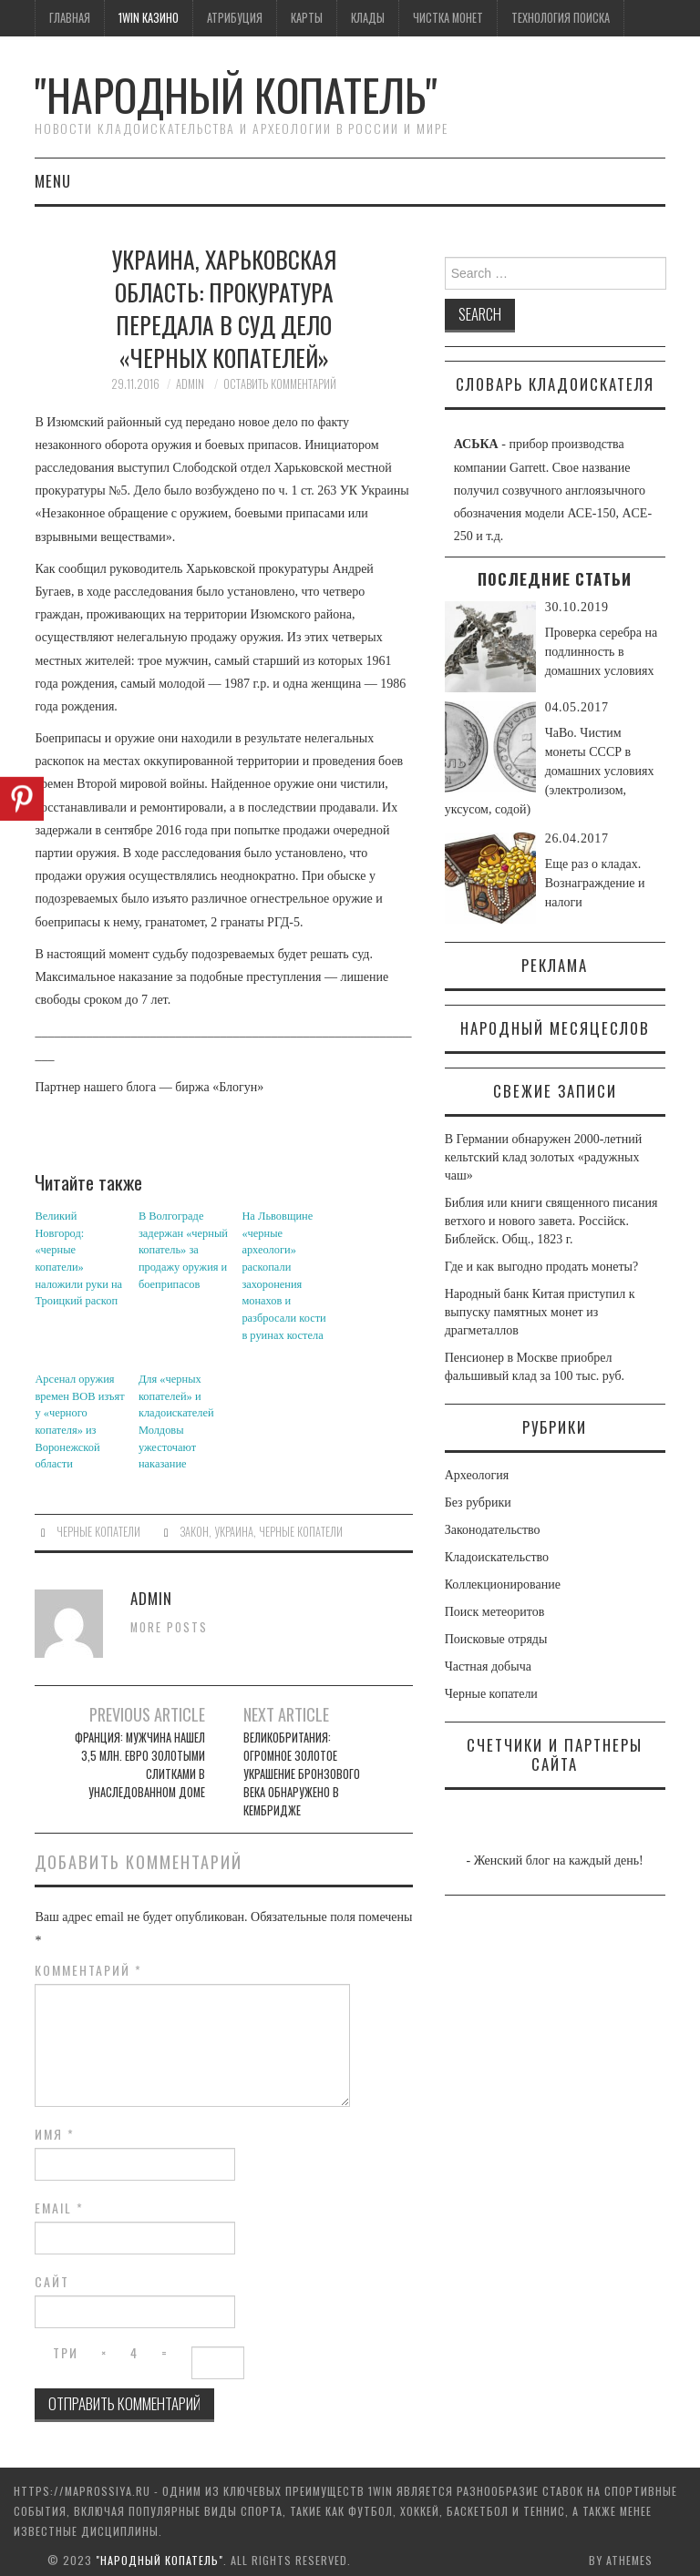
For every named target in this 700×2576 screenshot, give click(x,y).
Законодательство (492, 1530)
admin (190, 384)
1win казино (148, 17)
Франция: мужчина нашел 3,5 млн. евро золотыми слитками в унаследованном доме (140, 1758)
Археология (477, 1475)
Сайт (52, 2273)
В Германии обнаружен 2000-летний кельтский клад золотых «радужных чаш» (543, 1157)
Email (59, 2200)
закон (194, 1523)
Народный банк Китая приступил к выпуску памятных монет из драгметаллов (540, 1312)
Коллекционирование (503, 1584)
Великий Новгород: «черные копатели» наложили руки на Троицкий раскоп (80, 1241)
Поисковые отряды (496, 1639)
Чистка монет (448, 17)
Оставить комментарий (279, 384)
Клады (368, 17)
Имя (55, 2126)
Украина (233, 1523)
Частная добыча (488, 1666)
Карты (307, 17)
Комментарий (88, 1962)
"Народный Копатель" (236, 94)
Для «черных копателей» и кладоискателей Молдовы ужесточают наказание (175, 1415)
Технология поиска (560, 17)
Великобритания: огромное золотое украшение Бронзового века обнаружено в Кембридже (301, 1767)
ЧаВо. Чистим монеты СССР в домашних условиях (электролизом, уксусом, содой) (549, 771)
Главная (69, 17)
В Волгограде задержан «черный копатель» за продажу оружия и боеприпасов (182, 1249)
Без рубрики (478, 1502)
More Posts (169, 1619)
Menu (53, 180)
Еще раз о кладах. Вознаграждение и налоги (595, 883)
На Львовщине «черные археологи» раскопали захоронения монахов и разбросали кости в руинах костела (286, 1273)
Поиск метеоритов (495, 1612)
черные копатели (301, 1523)
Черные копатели (98, 1523)
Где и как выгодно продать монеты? (541, 1266)
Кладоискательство (497, 1557)
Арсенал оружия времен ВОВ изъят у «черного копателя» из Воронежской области (78, 1415)
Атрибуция (234, 17)
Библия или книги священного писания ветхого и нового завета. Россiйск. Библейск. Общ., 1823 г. (551, 1221)
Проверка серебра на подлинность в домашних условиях (601, 652)
